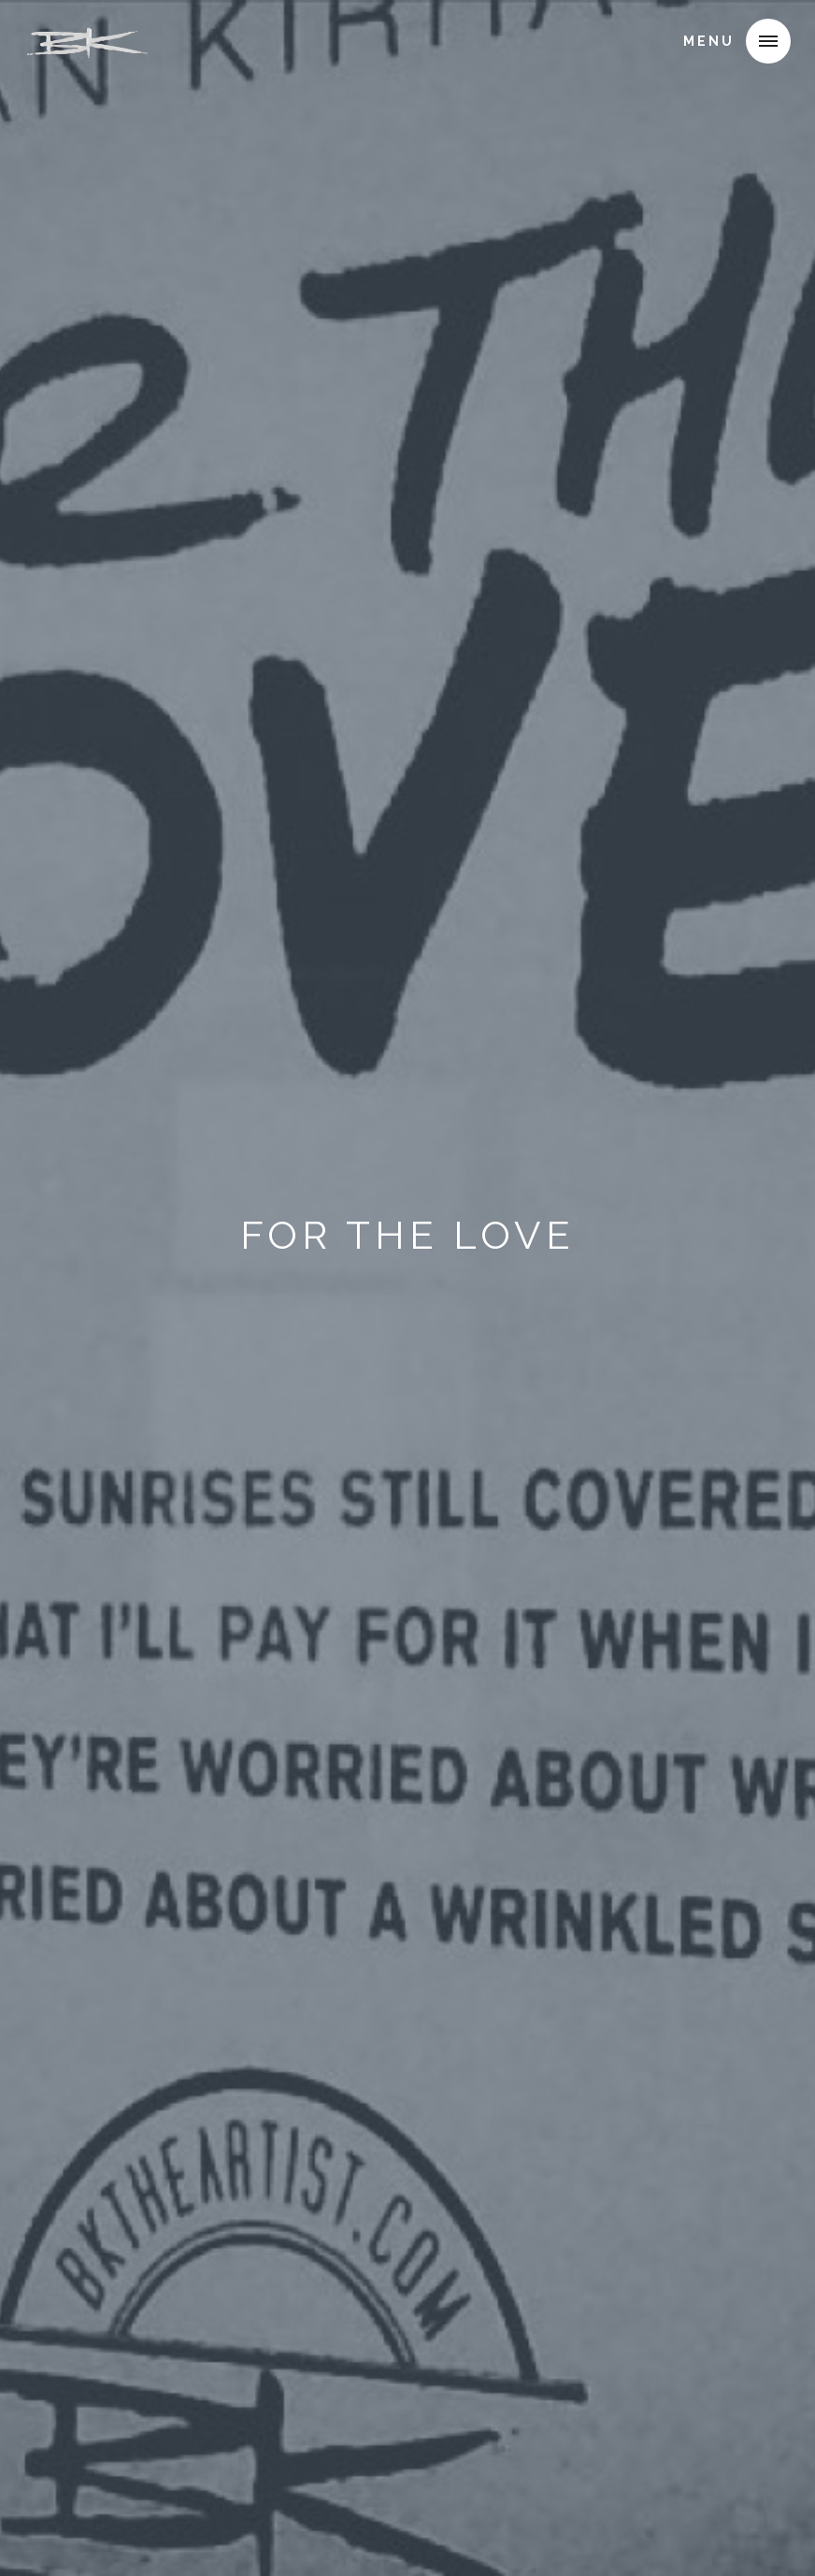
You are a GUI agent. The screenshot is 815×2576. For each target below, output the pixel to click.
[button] (768, 41)
